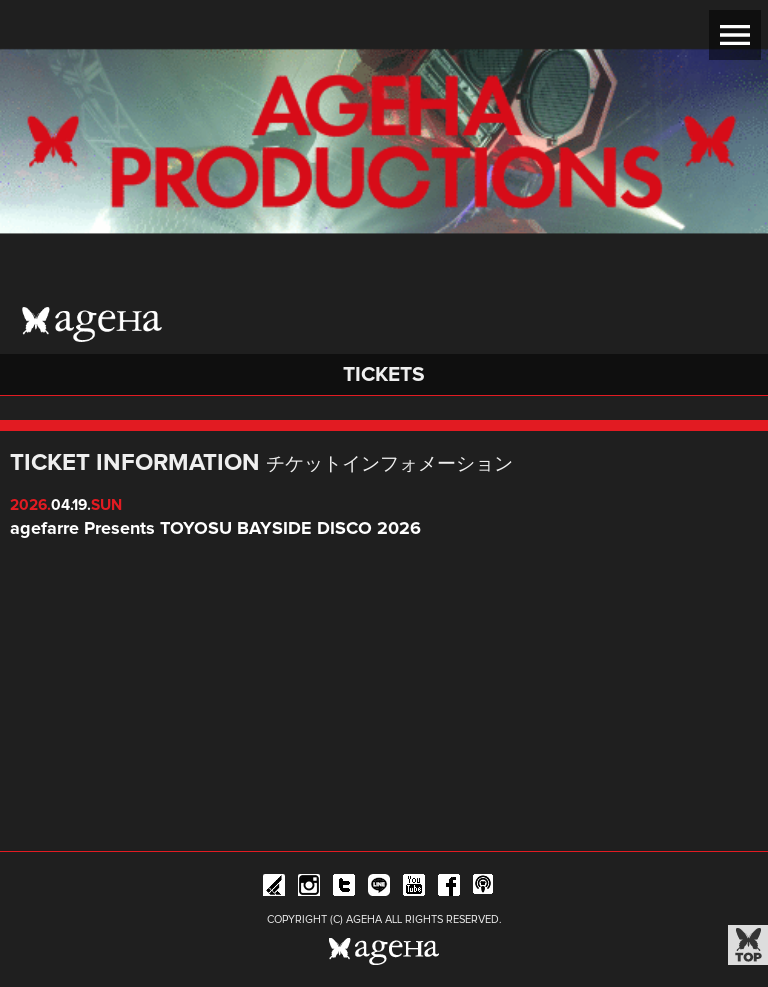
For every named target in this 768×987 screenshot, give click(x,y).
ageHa (92, 324)
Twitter (344, 888)
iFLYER (274, 888)
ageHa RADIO (484, 888)
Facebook (449, 888)
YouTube (414, 888)
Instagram (309, 888)
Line (379, 888)
